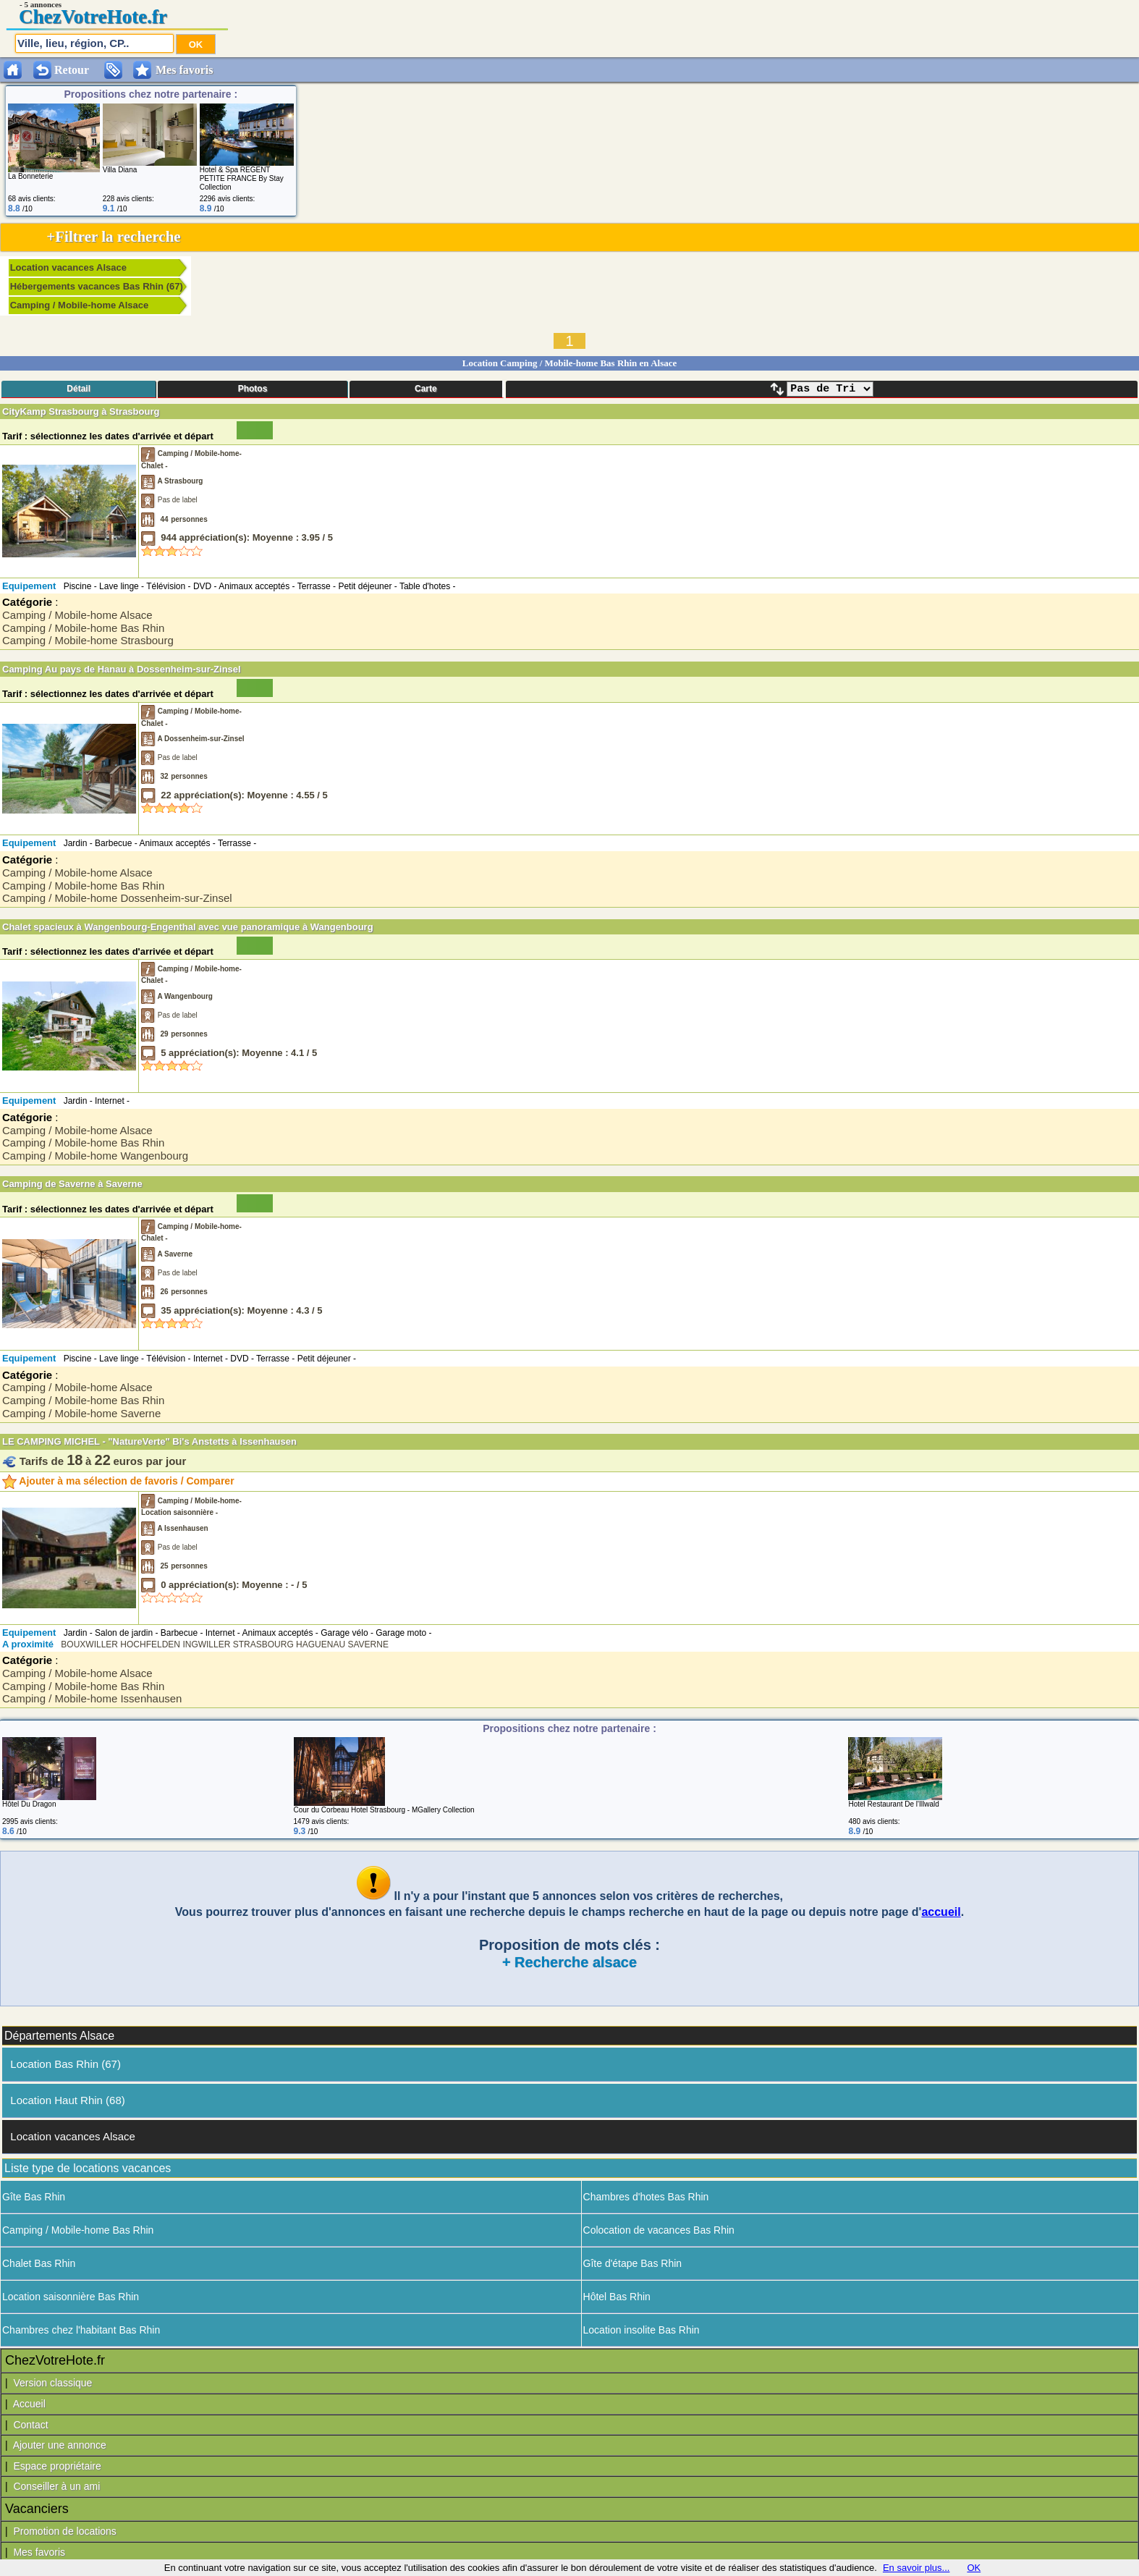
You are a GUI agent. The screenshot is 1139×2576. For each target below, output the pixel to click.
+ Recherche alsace (569, 1962)
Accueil (29, 2404)
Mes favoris (39, 2552)
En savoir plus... (916, 2567)
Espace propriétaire (57, 2466)
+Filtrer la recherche (113, 236)
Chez (40, 17)
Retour (71, 70)
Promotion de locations (64, 2531)
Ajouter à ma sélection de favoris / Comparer (118, 1481)
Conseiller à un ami (56, 2486)
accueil (940, 1912)
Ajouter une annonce (59, 2445)
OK (974, 2567)
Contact (30, 2425)
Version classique (52, 2383)
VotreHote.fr (113, 17)
